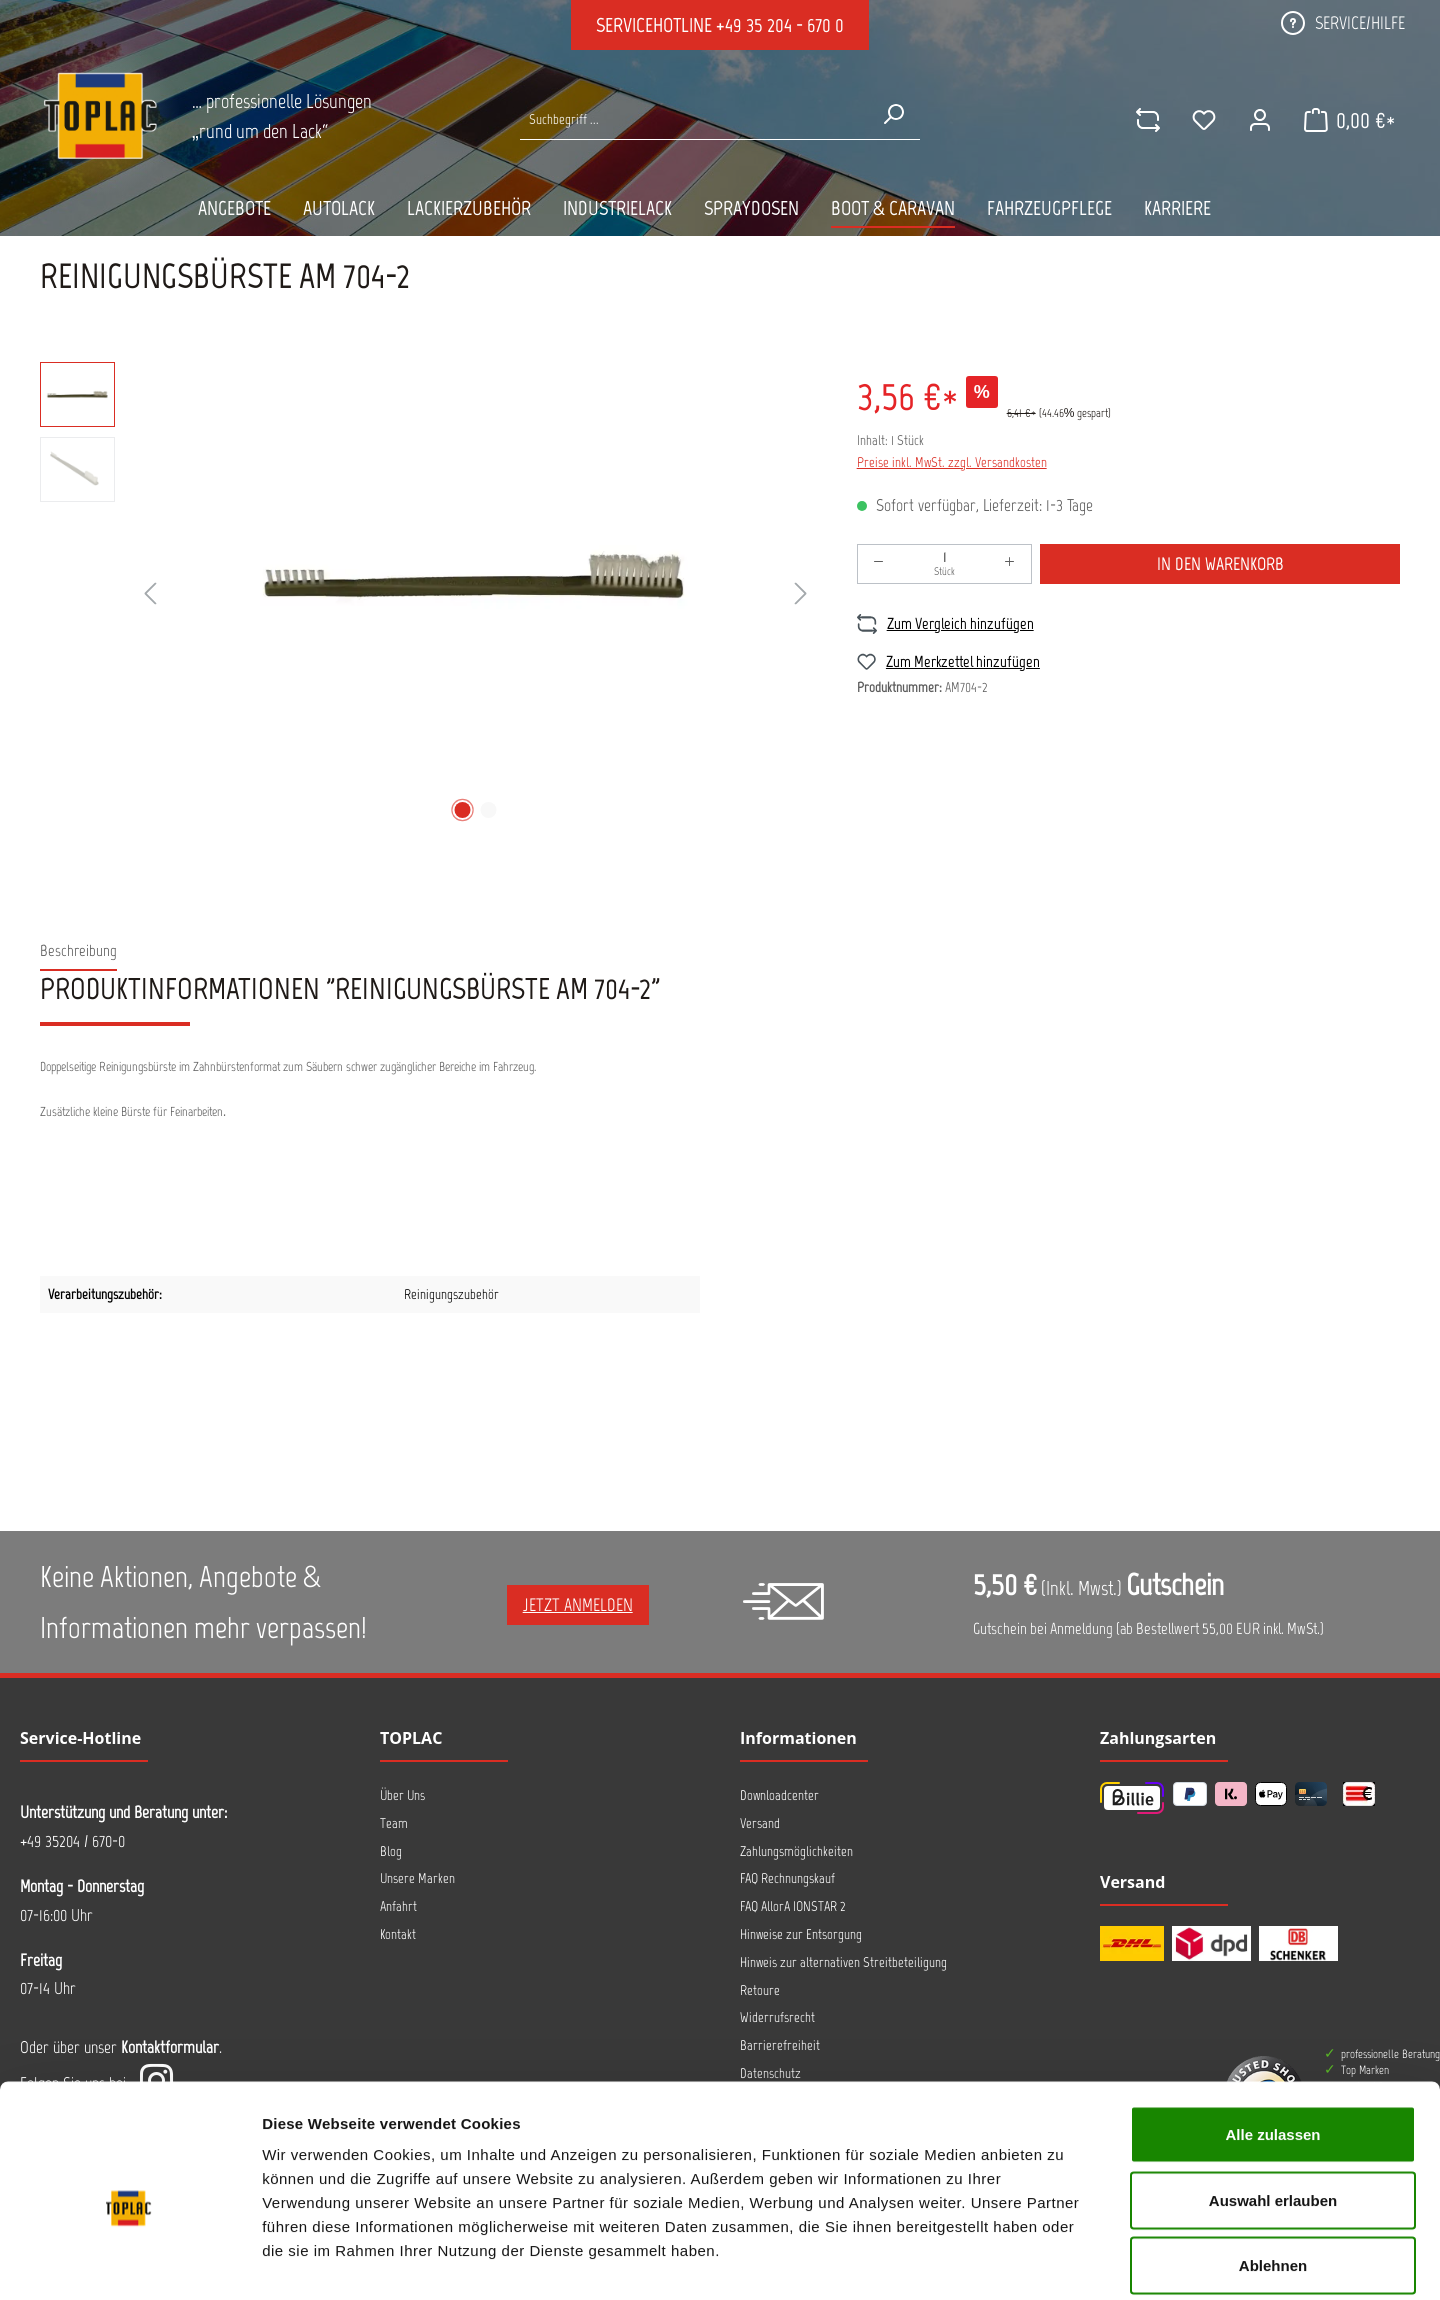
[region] (428, 595)
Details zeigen (1063, 2260)
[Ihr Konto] (1259, 120)
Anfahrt (398, 1906)
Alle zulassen (1272, 2037)
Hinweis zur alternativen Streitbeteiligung (843, 1962)
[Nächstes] (801, 594)
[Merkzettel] (1203, 120)
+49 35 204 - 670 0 (780, 25)
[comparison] (1147, 120)
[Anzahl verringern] (879, 564)
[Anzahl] (945, 564)
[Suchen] (893, 114)
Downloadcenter (779, 1795)
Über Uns (402, 1795)
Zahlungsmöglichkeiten (796, 1851)
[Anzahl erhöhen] (1010, 564)
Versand (760, 1823)
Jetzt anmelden (578, 1605)
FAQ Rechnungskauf (787, 1878)
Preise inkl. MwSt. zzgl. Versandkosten (952, 462)
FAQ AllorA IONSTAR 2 (793, 1906)
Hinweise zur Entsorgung (801, 1934)
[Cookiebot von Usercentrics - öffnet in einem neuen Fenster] (129, 2261)
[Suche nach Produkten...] (693, 119)
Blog (391, 1851)
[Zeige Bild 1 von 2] (462, 810)
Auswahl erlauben (1273, 2103)
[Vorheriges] (150, 594)
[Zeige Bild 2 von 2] (488, 810)
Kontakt (398, 1934)
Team (394, 1823)
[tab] (78, 951)
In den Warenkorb (1220, 564)
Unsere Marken (417, 1878)
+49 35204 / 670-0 (72, 1841)
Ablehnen (1273, 2168)
